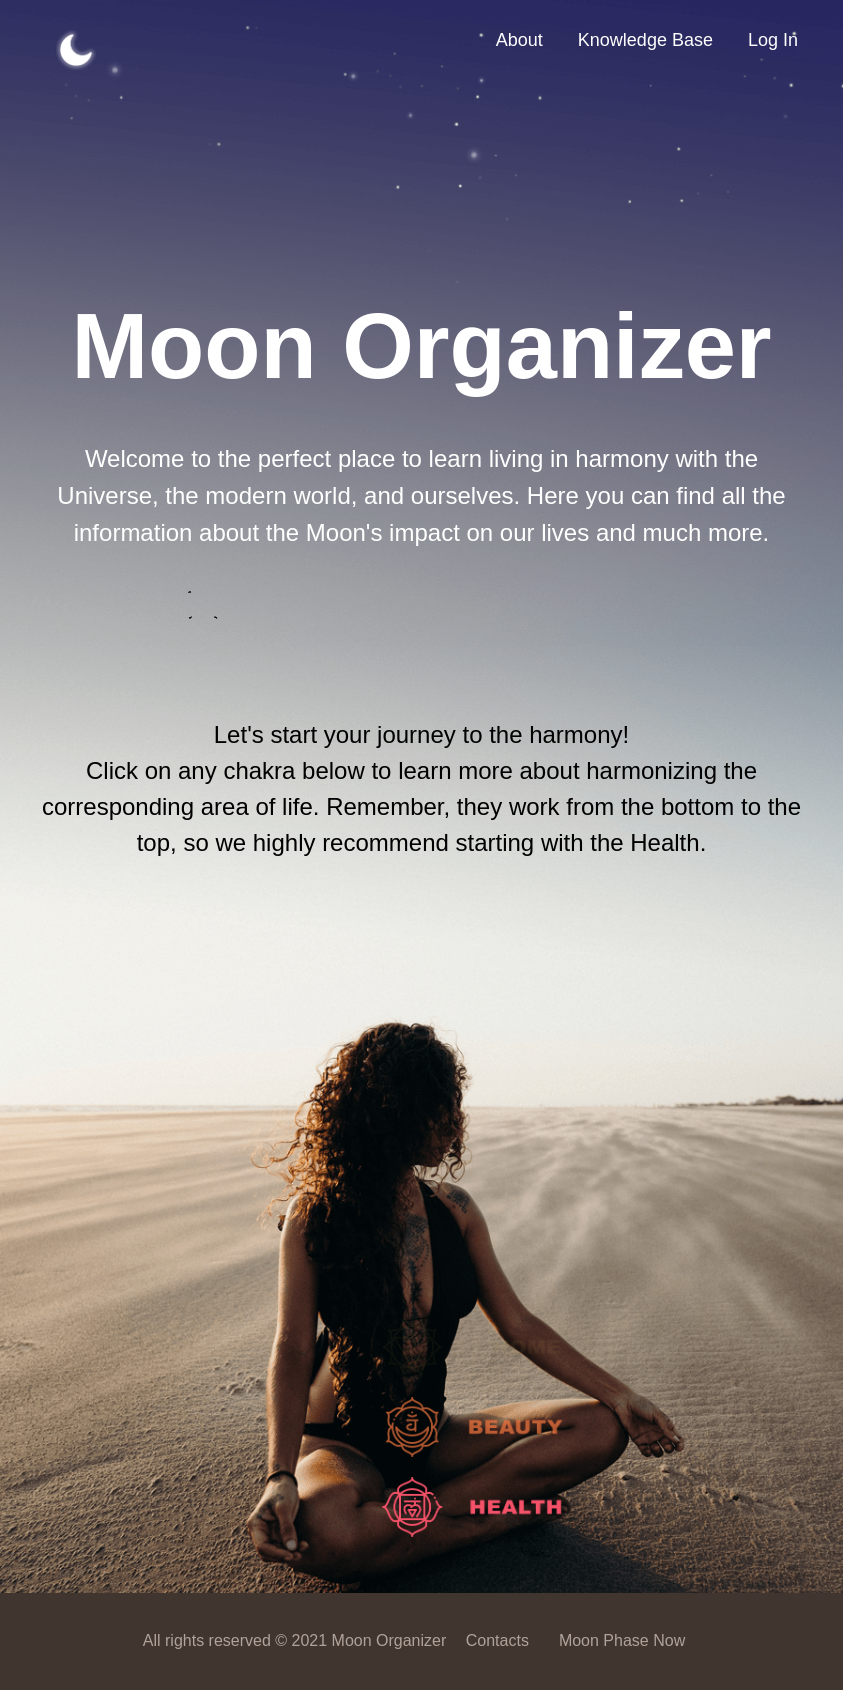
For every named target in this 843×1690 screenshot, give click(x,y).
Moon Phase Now (622, 1640)
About (519, 40)
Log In (773, 40)
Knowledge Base (645, 40)
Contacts (497, 1640)
